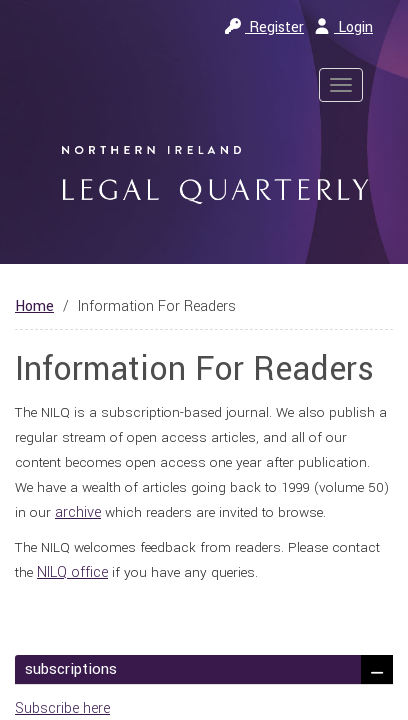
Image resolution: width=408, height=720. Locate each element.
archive (78, 512)
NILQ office (72, 572)
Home (34, 306)
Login (343, 27)
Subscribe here (62, 708)
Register (264, 27)
